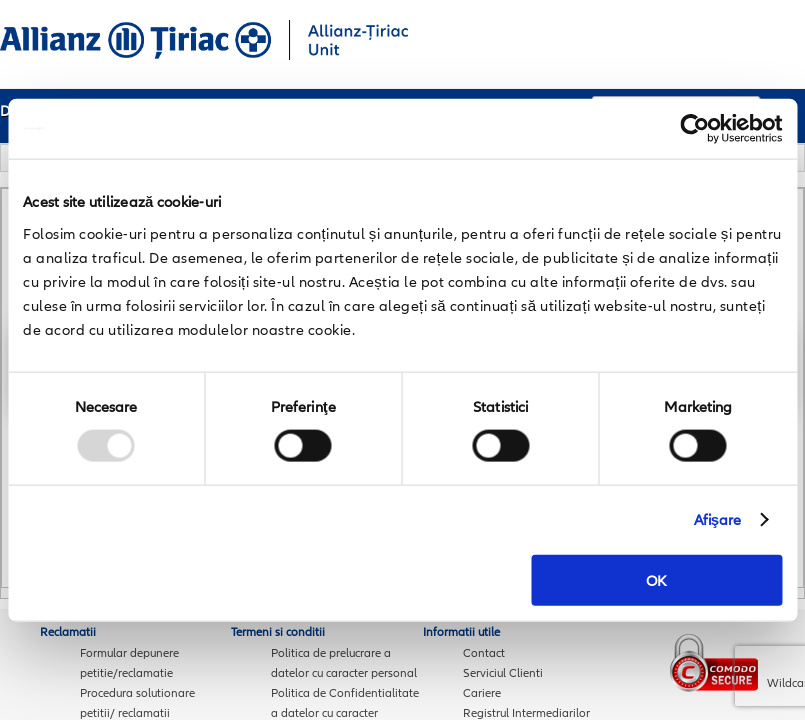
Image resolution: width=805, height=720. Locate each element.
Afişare (718, 519)
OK (656, 579)
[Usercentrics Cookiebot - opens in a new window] (694, 129)
